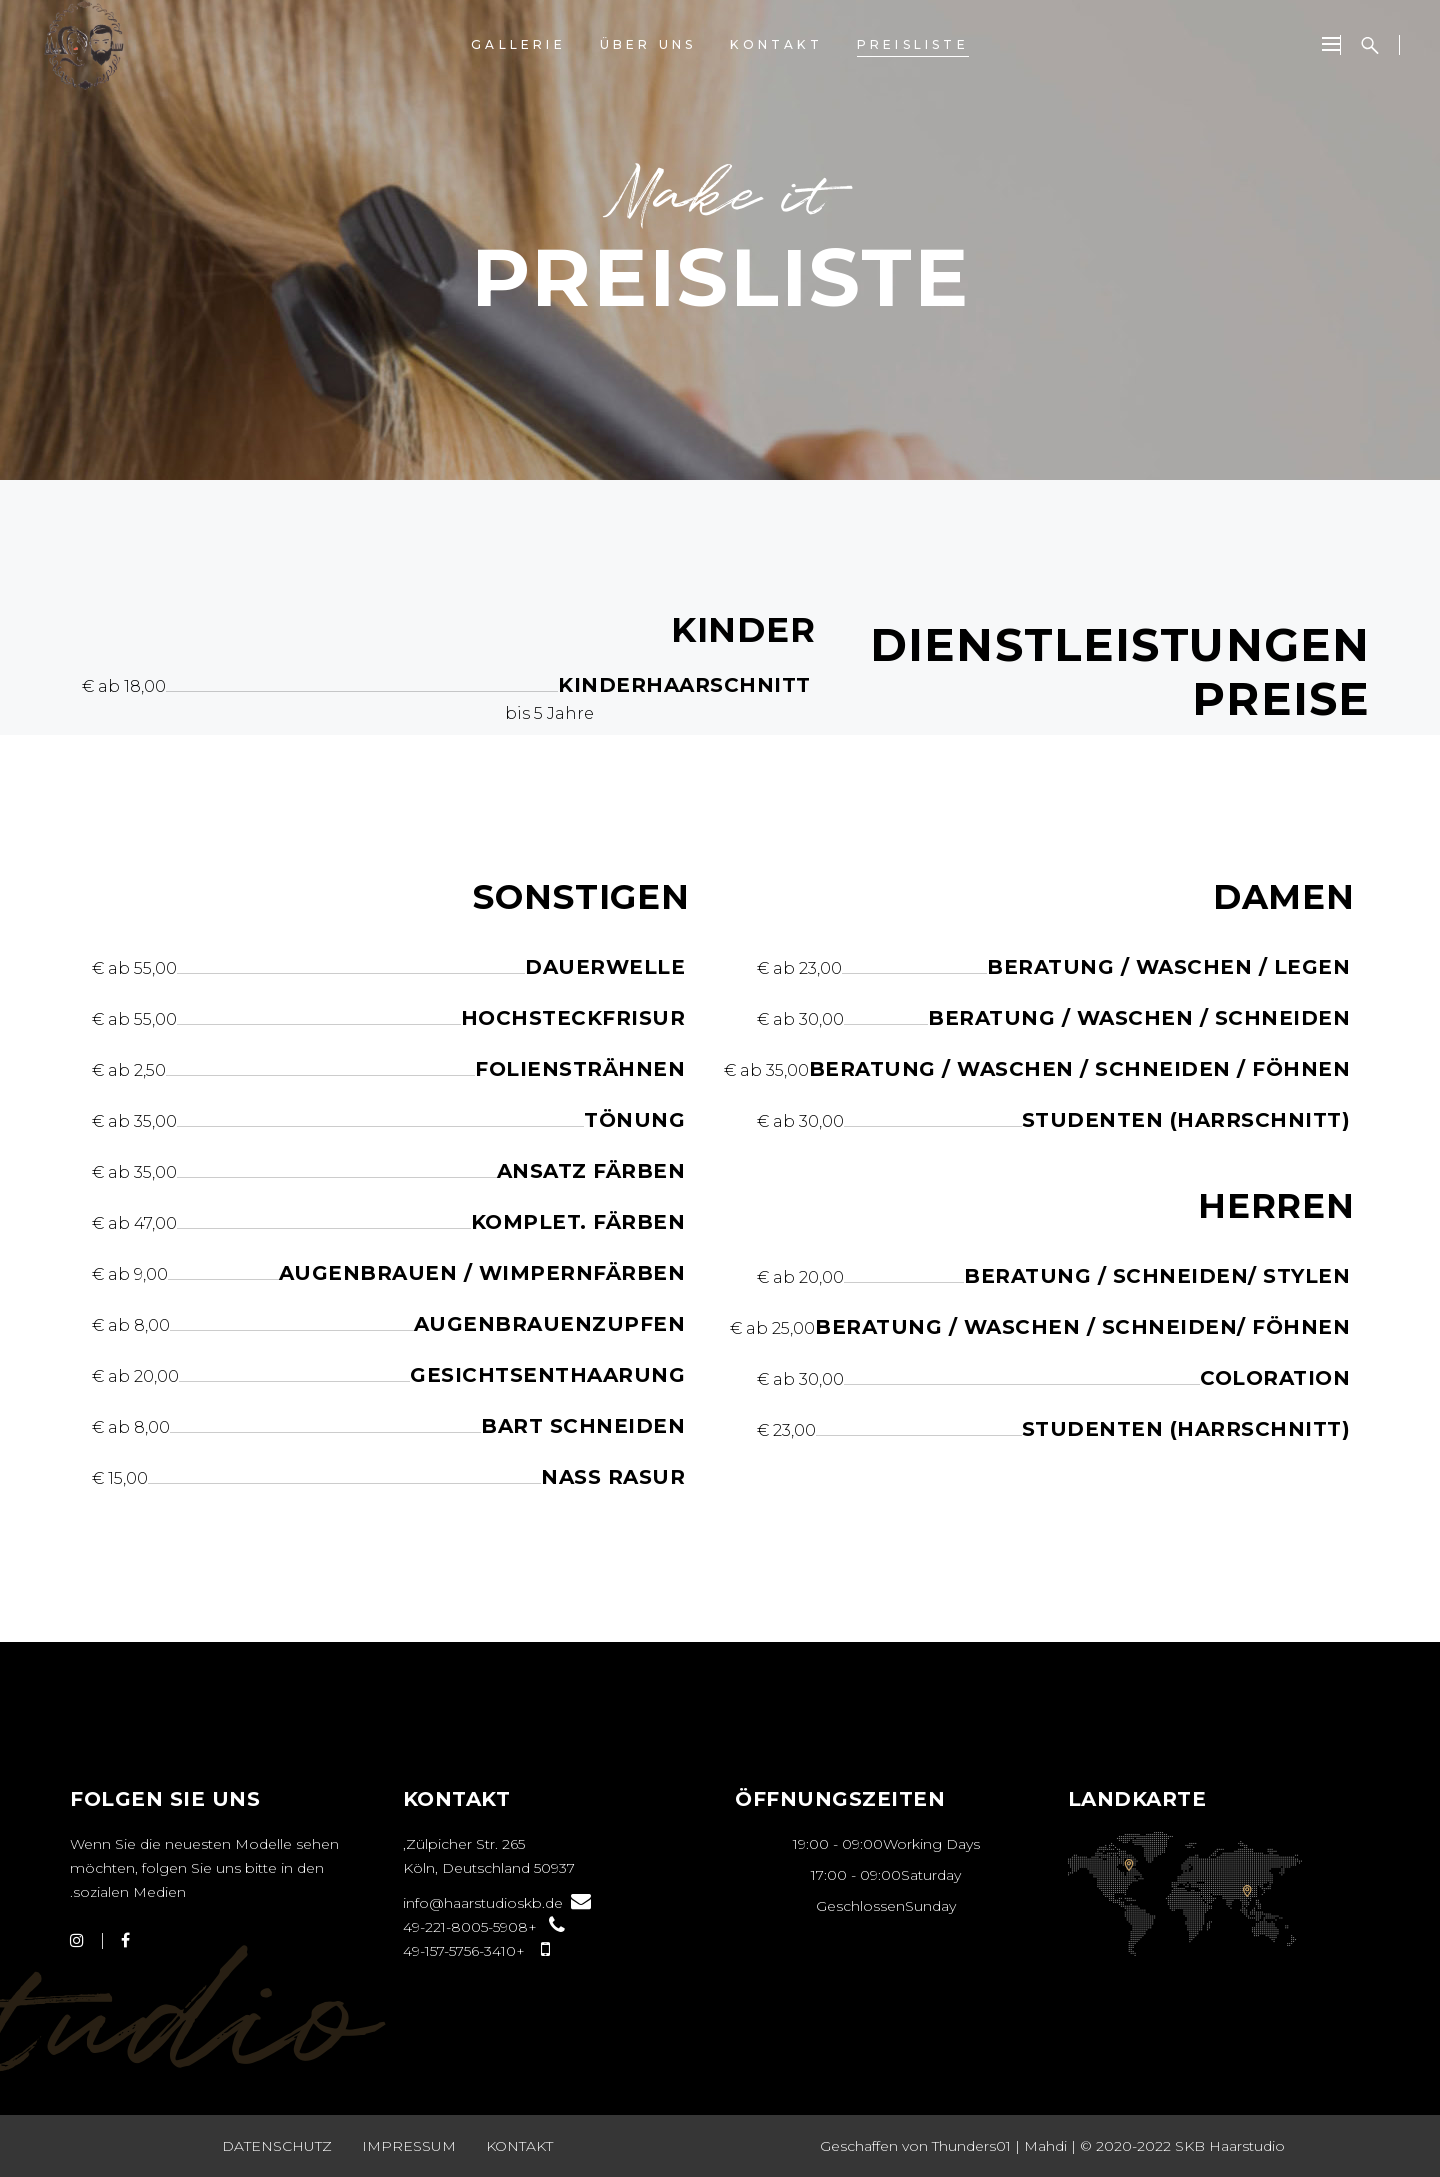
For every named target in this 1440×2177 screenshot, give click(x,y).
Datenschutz (277, 2146)
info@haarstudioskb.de (497, 1903)
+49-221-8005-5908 (484, 1927)
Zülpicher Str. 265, (464, 1844)
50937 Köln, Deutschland (489, 1868)
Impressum (409, 2146)
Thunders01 (971, 2146)
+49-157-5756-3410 (476, 1951)
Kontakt (519, 2146)
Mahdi (1045, 2146)
